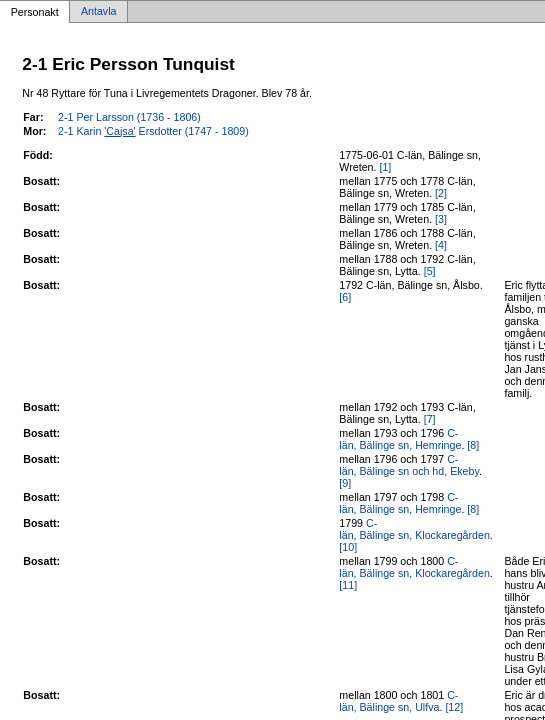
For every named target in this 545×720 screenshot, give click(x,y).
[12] (454, 707)
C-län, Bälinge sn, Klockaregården (414, 529)
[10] (348, 547)
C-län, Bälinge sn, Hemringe (400, 439)
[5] (430, 271)
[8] (473, 445)
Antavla (99, 12)
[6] (345, 297)
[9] (345, 483)
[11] (348, 585)
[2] (441, 193)
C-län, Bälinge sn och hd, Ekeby (409, 465)
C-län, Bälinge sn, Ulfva (398, 701)
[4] (441, 245)
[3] (441, 219)
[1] (385, 167)
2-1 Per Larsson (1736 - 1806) (129, 117)
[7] (430, 419)
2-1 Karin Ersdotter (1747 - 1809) (153, 131)
